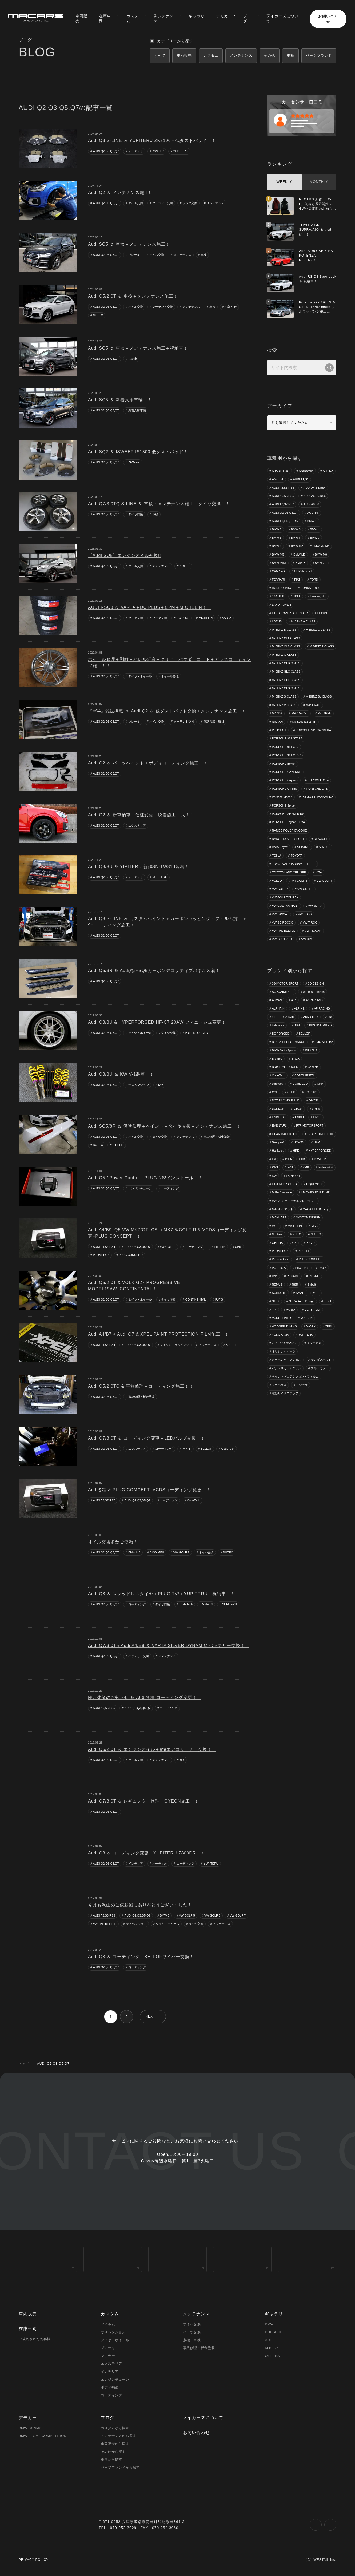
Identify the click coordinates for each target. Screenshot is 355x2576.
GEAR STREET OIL (321, 1134)
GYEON (207, 1604)
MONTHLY (319, 182)
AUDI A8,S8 (311, 504)
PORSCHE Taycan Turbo (288, 822)
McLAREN (324, 713)
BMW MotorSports (284, 1050)
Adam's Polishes (314, 992)
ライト (186, 1448)
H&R (317, 1142)
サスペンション (138, 1084)
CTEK (291, 1092)
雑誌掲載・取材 (214, 721)
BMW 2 (276, 529)
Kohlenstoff (325, 1167)
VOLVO (277, 880)
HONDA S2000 (310, 588)
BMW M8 (321, 554)
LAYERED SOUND (284, 1184)
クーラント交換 (162, 203)
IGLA (288, 1159)
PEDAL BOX (101, 1255)
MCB (275, 1226)
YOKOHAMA (280, 1335)
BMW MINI (157, 1552)
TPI (274, 1310)
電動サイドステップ (285, 1393)
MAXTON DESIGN (308, 1218)
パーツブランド (319, 56)
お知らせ (231, 307)
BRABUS (311, 1050)
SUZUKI (324, 847)
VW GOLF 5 (187, 1915)
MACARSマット (282, 1209)
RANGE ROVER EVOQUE (289, 830)
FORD (314, 579)
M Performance (282, 1192)
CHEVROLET (303, 571)
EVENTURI (279, 1126)
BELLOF (206, 1448)
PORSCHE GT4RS (284, 789)
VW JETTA (315, 906)
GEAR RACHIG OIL (285, 1134)
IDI (274, 1159)
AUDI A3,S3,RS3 (104, 1915)
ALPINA (328, 470)
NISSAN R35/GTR (304, 721)
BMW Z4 (320, 563)
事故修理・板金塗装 (217, 1136)
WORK (311, 1326)
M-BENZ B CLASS (284, 629)
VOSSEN (306, 1318)
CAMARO (278, 571)
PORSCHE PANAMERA (317, 797)
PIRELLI (118, 1145)
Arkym (289, 1017)
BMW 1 (312, 521)
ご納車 (132, 358)
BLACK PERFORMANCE (288, 1042)
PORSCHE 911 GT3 (285, 747)
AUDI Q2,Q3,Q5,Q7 (106, 151)
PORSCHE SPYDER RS (288, 814)
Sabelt (312, 1284)
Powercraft (302, 1268)
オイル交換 (135, 203)
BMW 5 (276, 538)
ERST (317, 1117)
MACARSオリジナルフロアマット (294, 1201)
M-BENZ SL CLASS (319, 696)
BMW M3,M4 (321, 546)
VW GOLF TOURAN (285, 897)
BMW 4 (315, 529)
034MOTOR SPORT (285, 983)
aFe (182, 1759)
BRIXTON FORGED (285, 1067)
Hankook (277, 1151)
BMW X (300, 563)
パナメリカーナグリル (286, 1368)
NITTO (296, 1234)
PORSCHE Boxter (284, 763)
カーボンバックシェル (286, 1360)
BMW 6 (296, 538)
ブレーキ (134, 255)
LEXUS (322, 613)
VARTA (227, 617)
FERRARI (278, 579)
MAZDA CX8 (300, 713)
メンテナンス (215, 203)
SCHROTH (279, 1293)
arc (274, 1017)
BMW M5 (134, 1552)
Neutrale (277, 1234)
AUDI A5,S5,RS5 (104, 1708)
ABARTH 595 (280, 470)
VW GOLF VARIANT (285, 906)
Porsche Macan (282, 797)
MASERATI (313, 705)
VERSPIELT (313, 1310)
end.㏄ (316, 1109)
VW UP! (306, 939)
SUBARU (303, 847)
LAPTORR (293, 1176)
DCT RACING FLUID (285, 1101)
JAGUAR (278, 596)
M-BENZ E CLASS (284, 655)
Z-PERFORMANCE (284, 1343)
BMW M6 (299, 554)
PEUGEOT (279, 730)
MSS (314, 1226)
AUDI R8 (313, 512)
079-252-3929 (123, 2531)
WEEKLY (284, 182)
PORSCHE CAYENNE (286, 772)
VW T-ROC (310, 922)
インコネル (314, 1343)
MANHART (279, 1218)
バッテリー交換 (138, 1656)
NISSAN (277, 721)
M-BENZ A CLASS (303, 621)
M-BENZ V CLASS (284, 705)
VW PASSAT (280, 914)
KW (160, 1084)
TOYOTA (296, 855)
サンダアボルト (321, 1360)
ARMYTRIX (310, 1017)
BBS (297, 1025)
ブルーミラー (319, 1368)
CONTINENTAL (195, 1299)
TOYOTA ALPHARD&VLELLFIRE (293, 864)
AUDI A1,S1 (301, 479)
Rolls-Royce (280, 847)
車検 (203, 255)
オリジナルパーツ (283, 1352)
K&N (275, 1167)
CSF (275, 1092)
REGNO (314, 1276)
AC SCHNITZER (282, 992)
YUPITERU (180, 151)
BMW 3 (165, 1915)
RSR (295, 1284)
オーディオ (135, 151)
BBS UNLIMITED (320, 1025)
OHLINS (277, 1243)
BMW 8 (276, 546)
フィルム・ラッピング (174, 1345)
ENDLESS (278, 1117)
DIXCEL (314, 1101)
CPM (238, 1246)
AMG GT (277, 479)
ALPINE (299, 1008)
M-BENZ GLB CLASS (286, 663)
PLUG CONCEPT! (131, 1255)
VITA (319, 872)
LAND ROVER (281, 604)
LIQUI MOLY (314, 1184)
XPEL (229, 1345)
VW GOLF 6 (212, 1915)
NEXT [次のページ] (150, 2017)
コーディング (170, 1188)
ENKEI (299, 1117)
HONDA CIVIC (281, 588)
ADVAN (277, 1000)
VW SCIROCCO (282, 922)
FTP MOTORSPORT (309, 1126)
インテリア (135, 1863)
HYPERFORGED (196, 1033)
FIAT (297, 579)
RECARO (293, 1276)
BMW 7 (315, 538)
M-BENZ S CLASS (284, 696)
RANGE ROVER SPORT (288, 839)
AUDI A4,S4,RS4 (104, 1246)
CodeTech (219, 1246)
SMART (301, 1293)
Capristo (313, 1067)
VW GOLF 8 (305, 889)
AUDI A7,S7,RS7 (104, 1500)
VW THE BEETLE (104, 1923)
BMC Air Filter (324, 1042)
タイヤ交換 (135, 514)
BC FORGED (280, 1033)
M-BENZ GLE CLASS (286, 680)
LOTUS (277, 621)
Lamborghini (318, 596)
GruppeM (278, 1142)
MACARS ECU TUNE (315, 1192)
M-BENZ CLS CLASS (286, 646)
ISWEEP (158, 151)
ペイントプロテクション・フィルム (295, 1377)
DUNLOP (278, 1109)
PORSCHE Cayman (285, 780)
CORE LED (300, 1084)
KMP (306, 1167)
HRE (296, 1151)
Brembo (277, 1058)
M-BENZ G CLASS (318, 655)
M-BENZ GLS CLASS (286, 688)
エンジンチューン (140, 1188)
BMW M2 (297, 546)
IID (303, 1159)
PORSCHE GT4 (318, 780)
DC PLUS (183, 617)
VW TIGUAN (313, 931)
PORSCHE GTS (317, 789)
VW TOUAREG (282, 939)
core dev (277, 1084)
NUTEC (98, 315)
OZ (294, 1243)
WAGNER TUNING (284, 1326)
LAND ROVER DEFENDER (290, 613)
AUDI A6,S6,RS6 (315, 496)
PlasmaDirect (280, 1259)
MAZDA (277, 713)
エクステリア (137, 825)
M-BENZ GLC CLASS (286, 671)
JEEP (297, 596)
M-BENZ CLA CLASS (286, 638)
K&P (290, 1167)
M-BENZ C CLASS (318, 629)
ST (317, 1293)
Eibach (298, 1109)
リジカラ (302, 1385)
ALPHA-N (278, 1008)
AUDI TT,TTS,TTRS (285, 521)
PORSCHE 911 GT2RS (287, 738)
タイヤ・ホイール (140, 676)
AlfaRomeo (306, 470)
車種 (290, 56)
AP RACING (322, 1008)
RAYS (219, 1299)
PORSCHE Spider (284, 805)
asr (330, 1017)
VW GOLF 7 (168, 1246)
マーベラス (279, 1385)
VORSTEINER (281, 1318)
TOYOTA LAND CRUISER (289, 872)
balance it (278, 1025)
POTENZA (279, 1268)
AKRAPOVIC (314, 1000)
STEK (276, 1301)
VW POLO (305, 914)
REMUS (277, 1284)
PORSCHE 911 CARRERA (313, 730)
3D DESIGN (316, 983)
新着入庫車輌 (137, 410)
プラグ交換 (189, 203)
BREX (296, 1058)
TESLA (276, 855)
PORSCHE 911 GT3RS (287, 755)
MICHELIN (206, 617)
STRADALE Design (301, 1301)
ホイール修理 (170, 676)
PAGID (310, 1243)
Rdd (274, 1276)
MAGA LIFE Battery (315, 1209)
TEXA (328, 1301)
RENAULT (321, 839)
